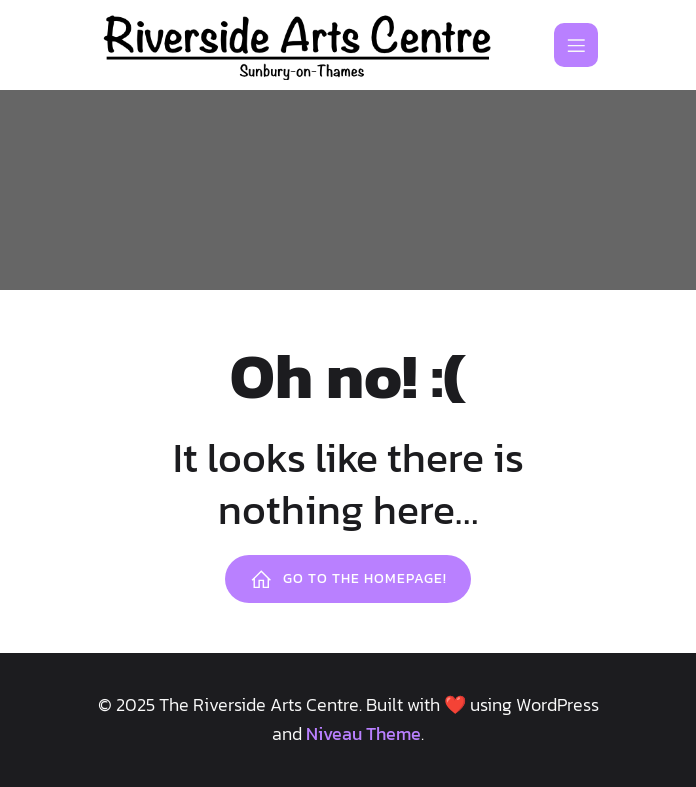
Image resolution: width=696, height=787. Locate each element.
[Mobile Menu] (576, 45)
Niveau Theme (363, 733)
